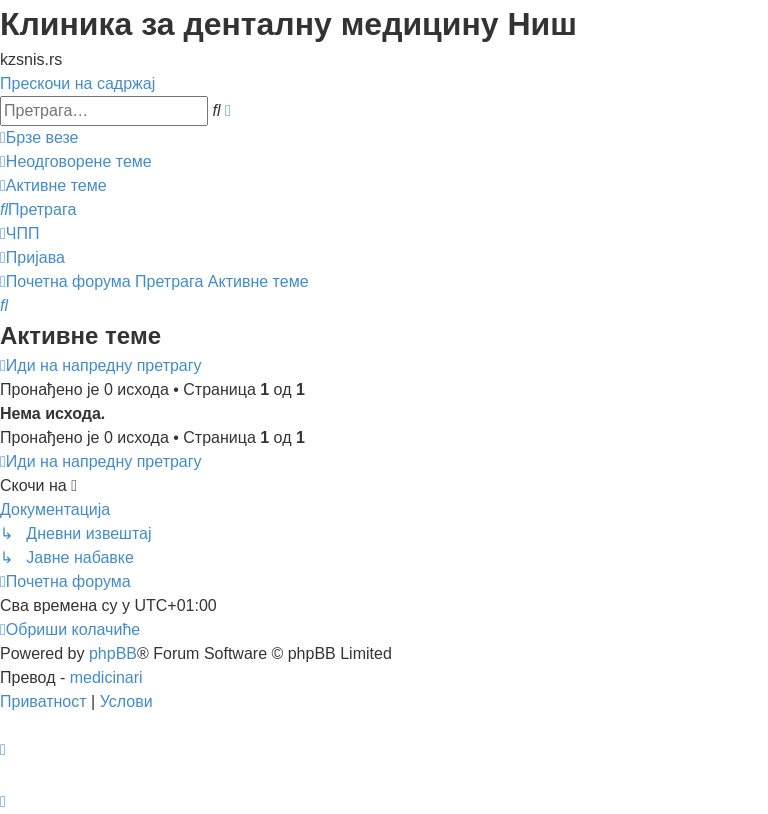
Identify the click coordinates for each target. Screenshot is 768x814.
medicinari (106, 677)
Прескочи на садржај (77, 83)
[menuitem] (76, 161)
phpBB (113, 653)
